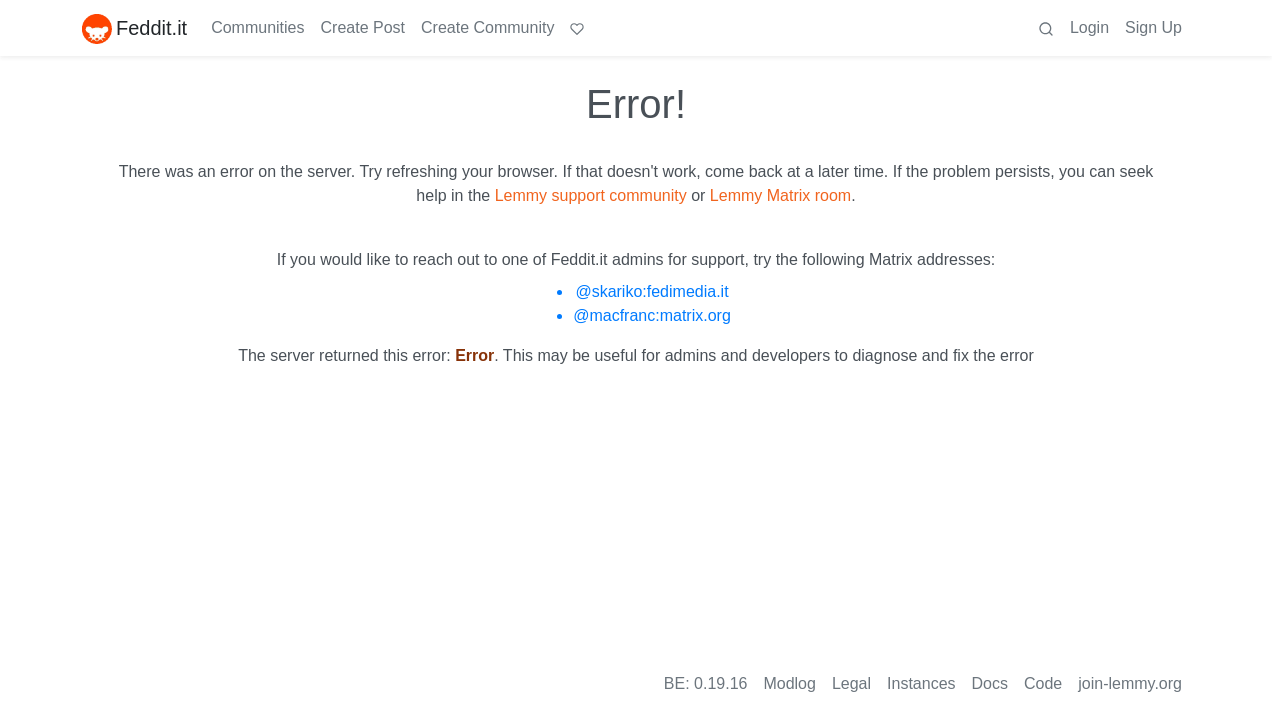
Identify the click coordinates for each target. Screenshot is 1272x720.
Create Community (487, 27)
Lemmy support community (591, 195)
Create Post (363, 27)
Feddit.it (134, 28)
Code (1043, 683)
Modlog (789, 683)
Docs (990, 683)
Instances (921, 683)
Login (1089, 27)
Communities (257, 27)
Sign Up (1153, 27)
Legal (851, 683)
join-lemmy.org (1130, 683)
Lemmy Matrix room (780, 195)
